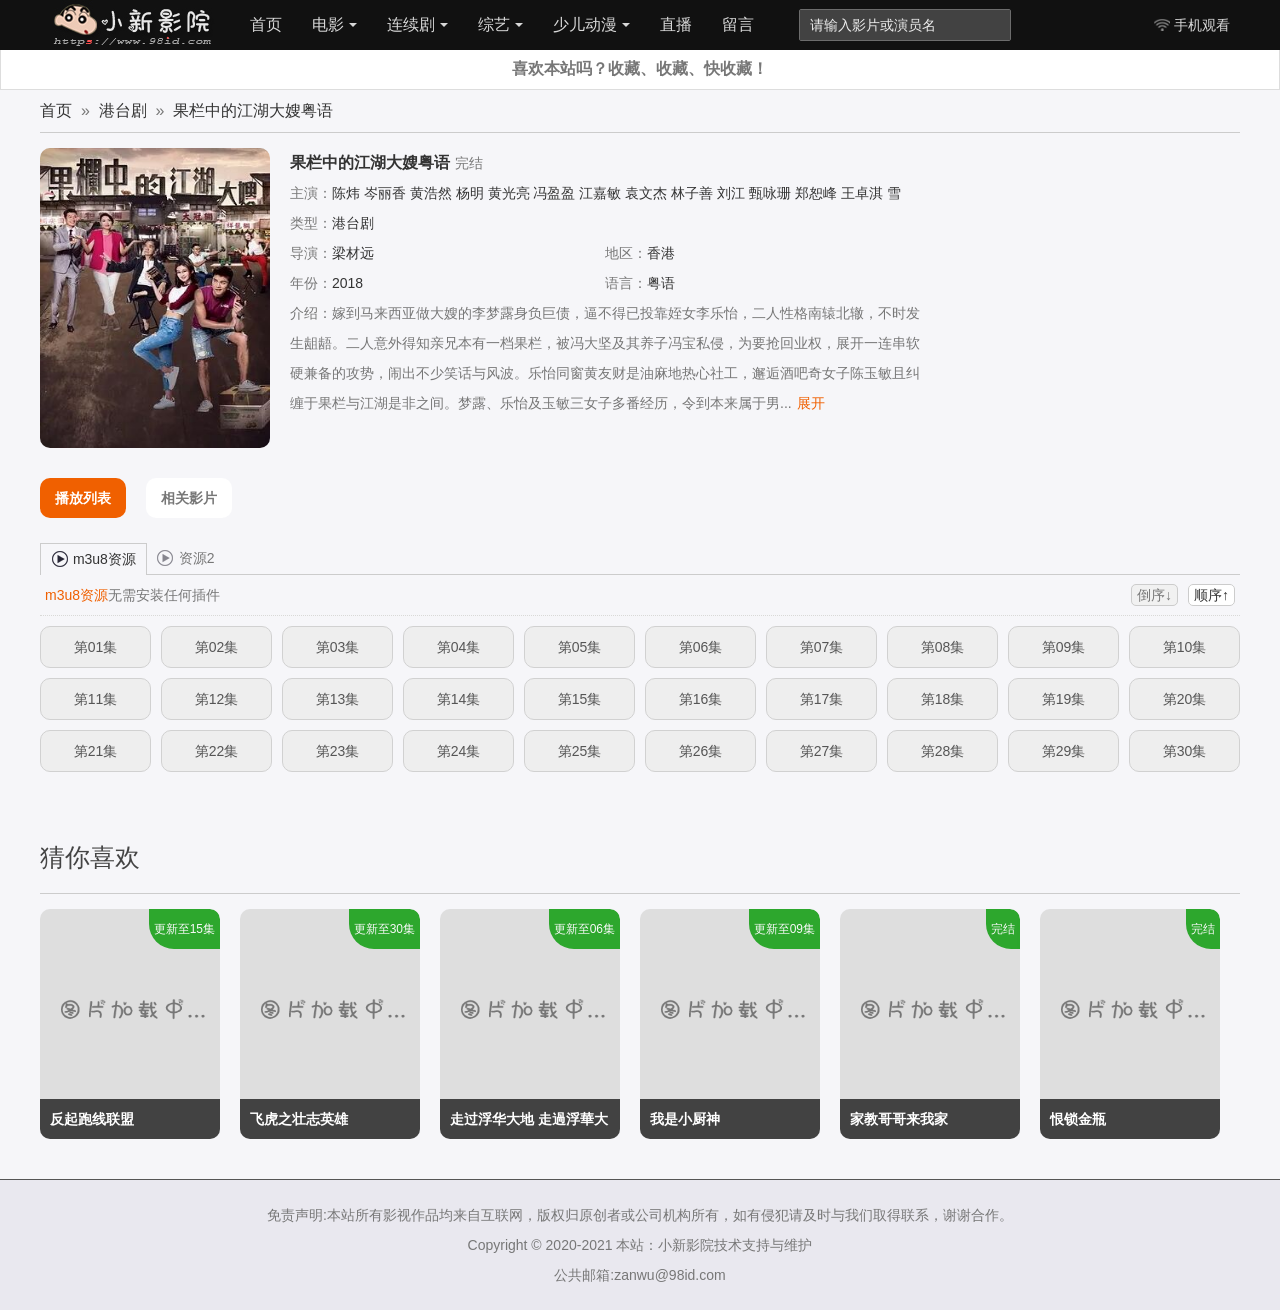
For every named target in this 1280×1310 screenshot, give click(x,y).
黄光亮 (509, 193)
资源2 (186, 557)
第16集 (701, 699)
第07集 (822, 647)
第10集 (1185, 647)
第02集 (217, 647)
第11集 (96, 699)
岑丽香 (385, 193)
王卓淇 (862, 193)
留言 (738, 24)
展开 (811, 403)
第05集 (580, 647)
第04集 (459, 647)
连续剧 (417, 24)
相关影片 (189, 498)
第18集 (943, 699)
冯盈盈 (554, 193)
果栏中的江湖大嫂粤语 (253, 110)
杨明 (470, 193)
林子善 (692, 193)
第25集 (580, 751)
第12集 (217, 699)
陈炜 (346, 193)
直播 (676, 24)
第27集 (822, 751)
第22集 (217, 751)
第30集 (1185, 751)
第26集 (701, 751)
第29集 (1064, 751)
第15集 (580, 699)
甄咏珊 (770, 193)
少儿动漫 (591, 24)
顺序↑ (1211, 595)
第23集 (338, 751)
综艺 (500, 24)
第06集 (701, 647)
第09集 (1064, 647)
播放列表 (83, 498)
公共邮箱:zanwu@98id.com (639, 1275)
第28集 (943, 751)
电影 (334, 24)
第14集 (459, 699)
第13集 (338, 699)
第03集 (338, 647)
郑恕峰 (816, 193)
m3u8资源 (93, 558)
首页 (266, 24)
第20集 (1185, 699)
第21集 (96, 751)
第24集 (459, 751)
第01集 (96, 647)
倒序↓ (1154, 595)
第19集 (1064, 699)
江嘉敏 (600, 193)
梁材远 (353, 253)
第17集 (822, 699)
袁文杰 (646, 193)
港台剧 (123, 110)
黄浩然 (431, 193)
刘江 (731, 193)
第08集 (943, 647)
